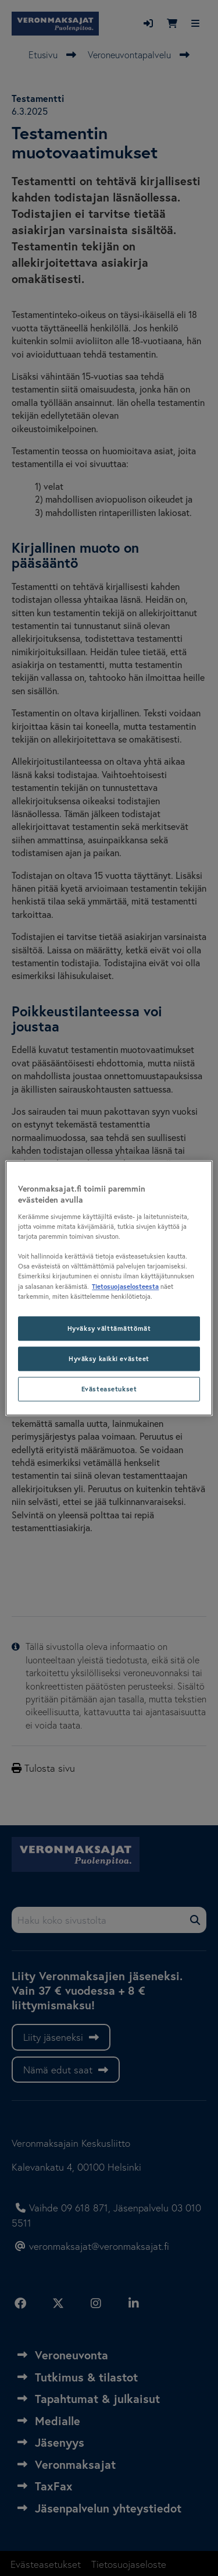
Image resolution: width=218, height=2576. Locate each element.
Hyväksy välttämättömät (109, 1328)
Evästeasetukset (109, 1388)
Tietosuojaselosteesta (125, 1286)
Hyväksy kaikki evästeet (109, 1358)
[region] (108, 1288)
